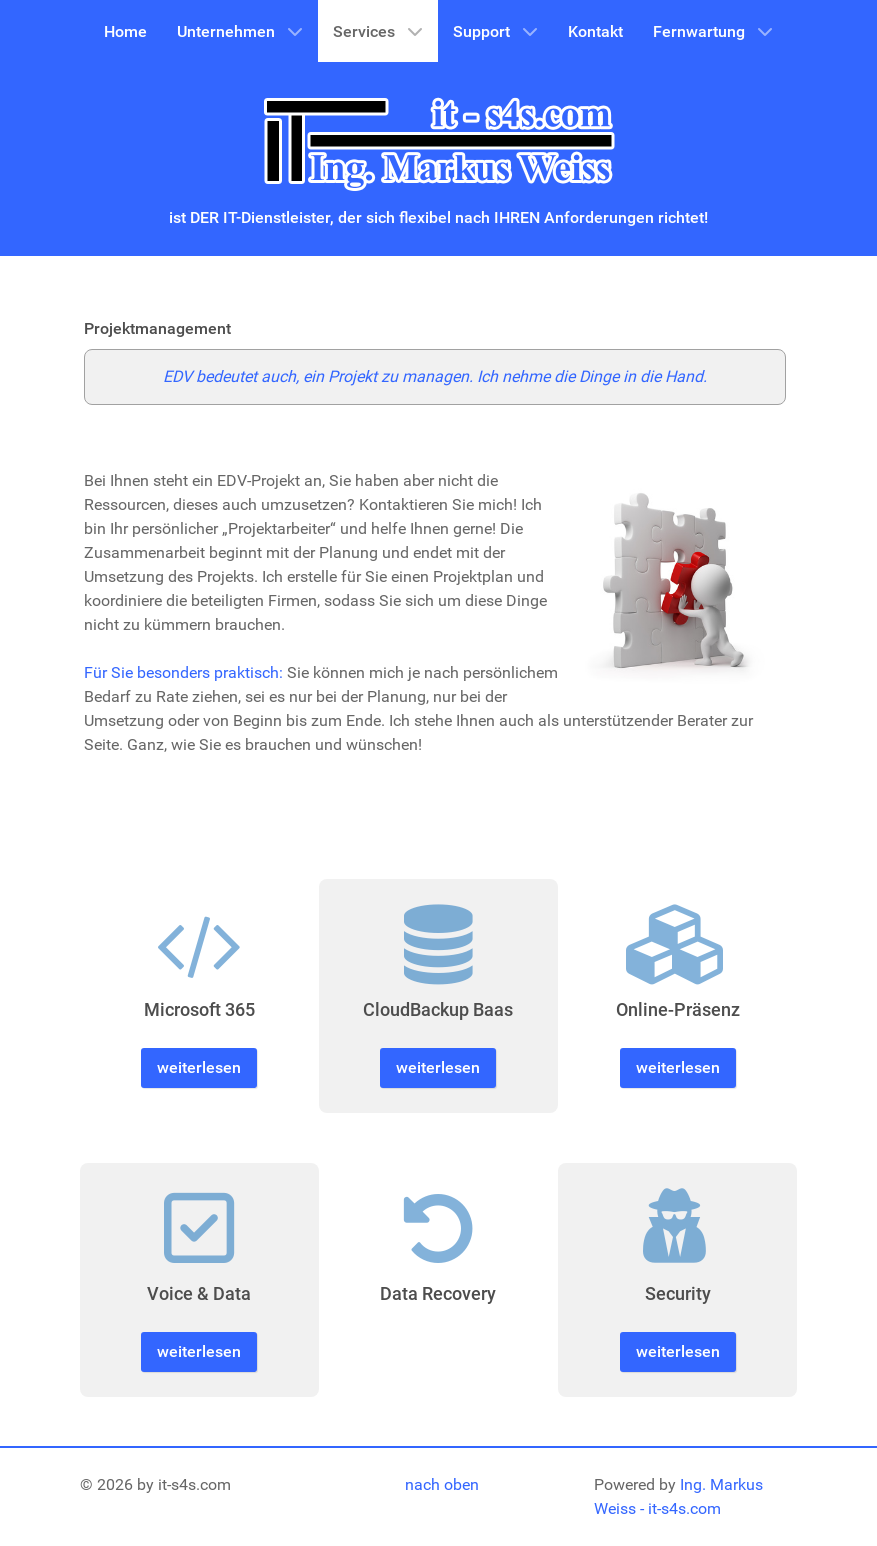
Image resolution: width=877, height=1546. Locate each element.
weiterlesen (199, 1067)
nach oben (442, 1484)
